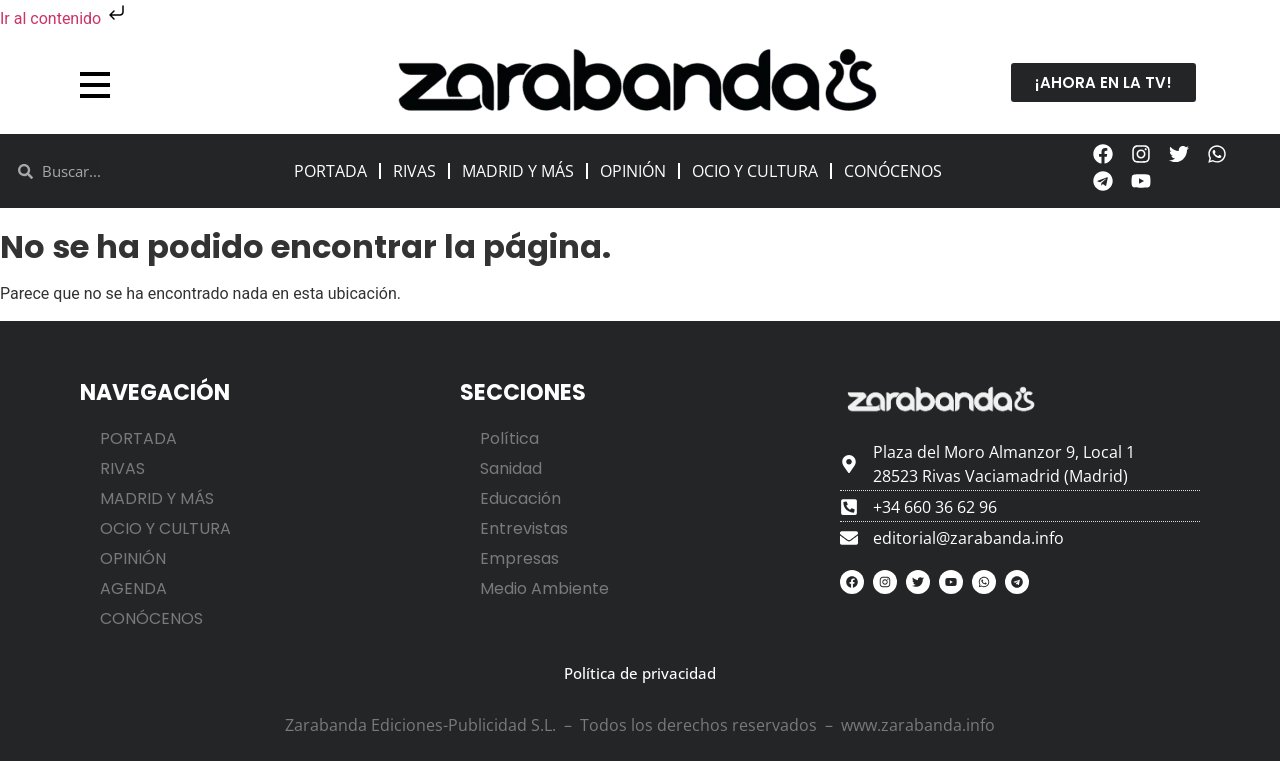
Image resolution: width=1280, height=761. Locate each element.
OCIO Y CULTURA (755, 171)
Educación (520, 498)
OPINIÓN (633, 171)
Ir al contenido (64, 18)
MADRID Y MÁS (518, 171)
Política (509, 438)
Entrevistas (524, 528)
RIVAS (414, 171)
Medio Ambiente (544, 588)
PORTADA (330, 171)
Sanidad (511, 468)
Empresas (519, 558)
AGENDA (133, 588)
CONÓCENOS (893, 171)
